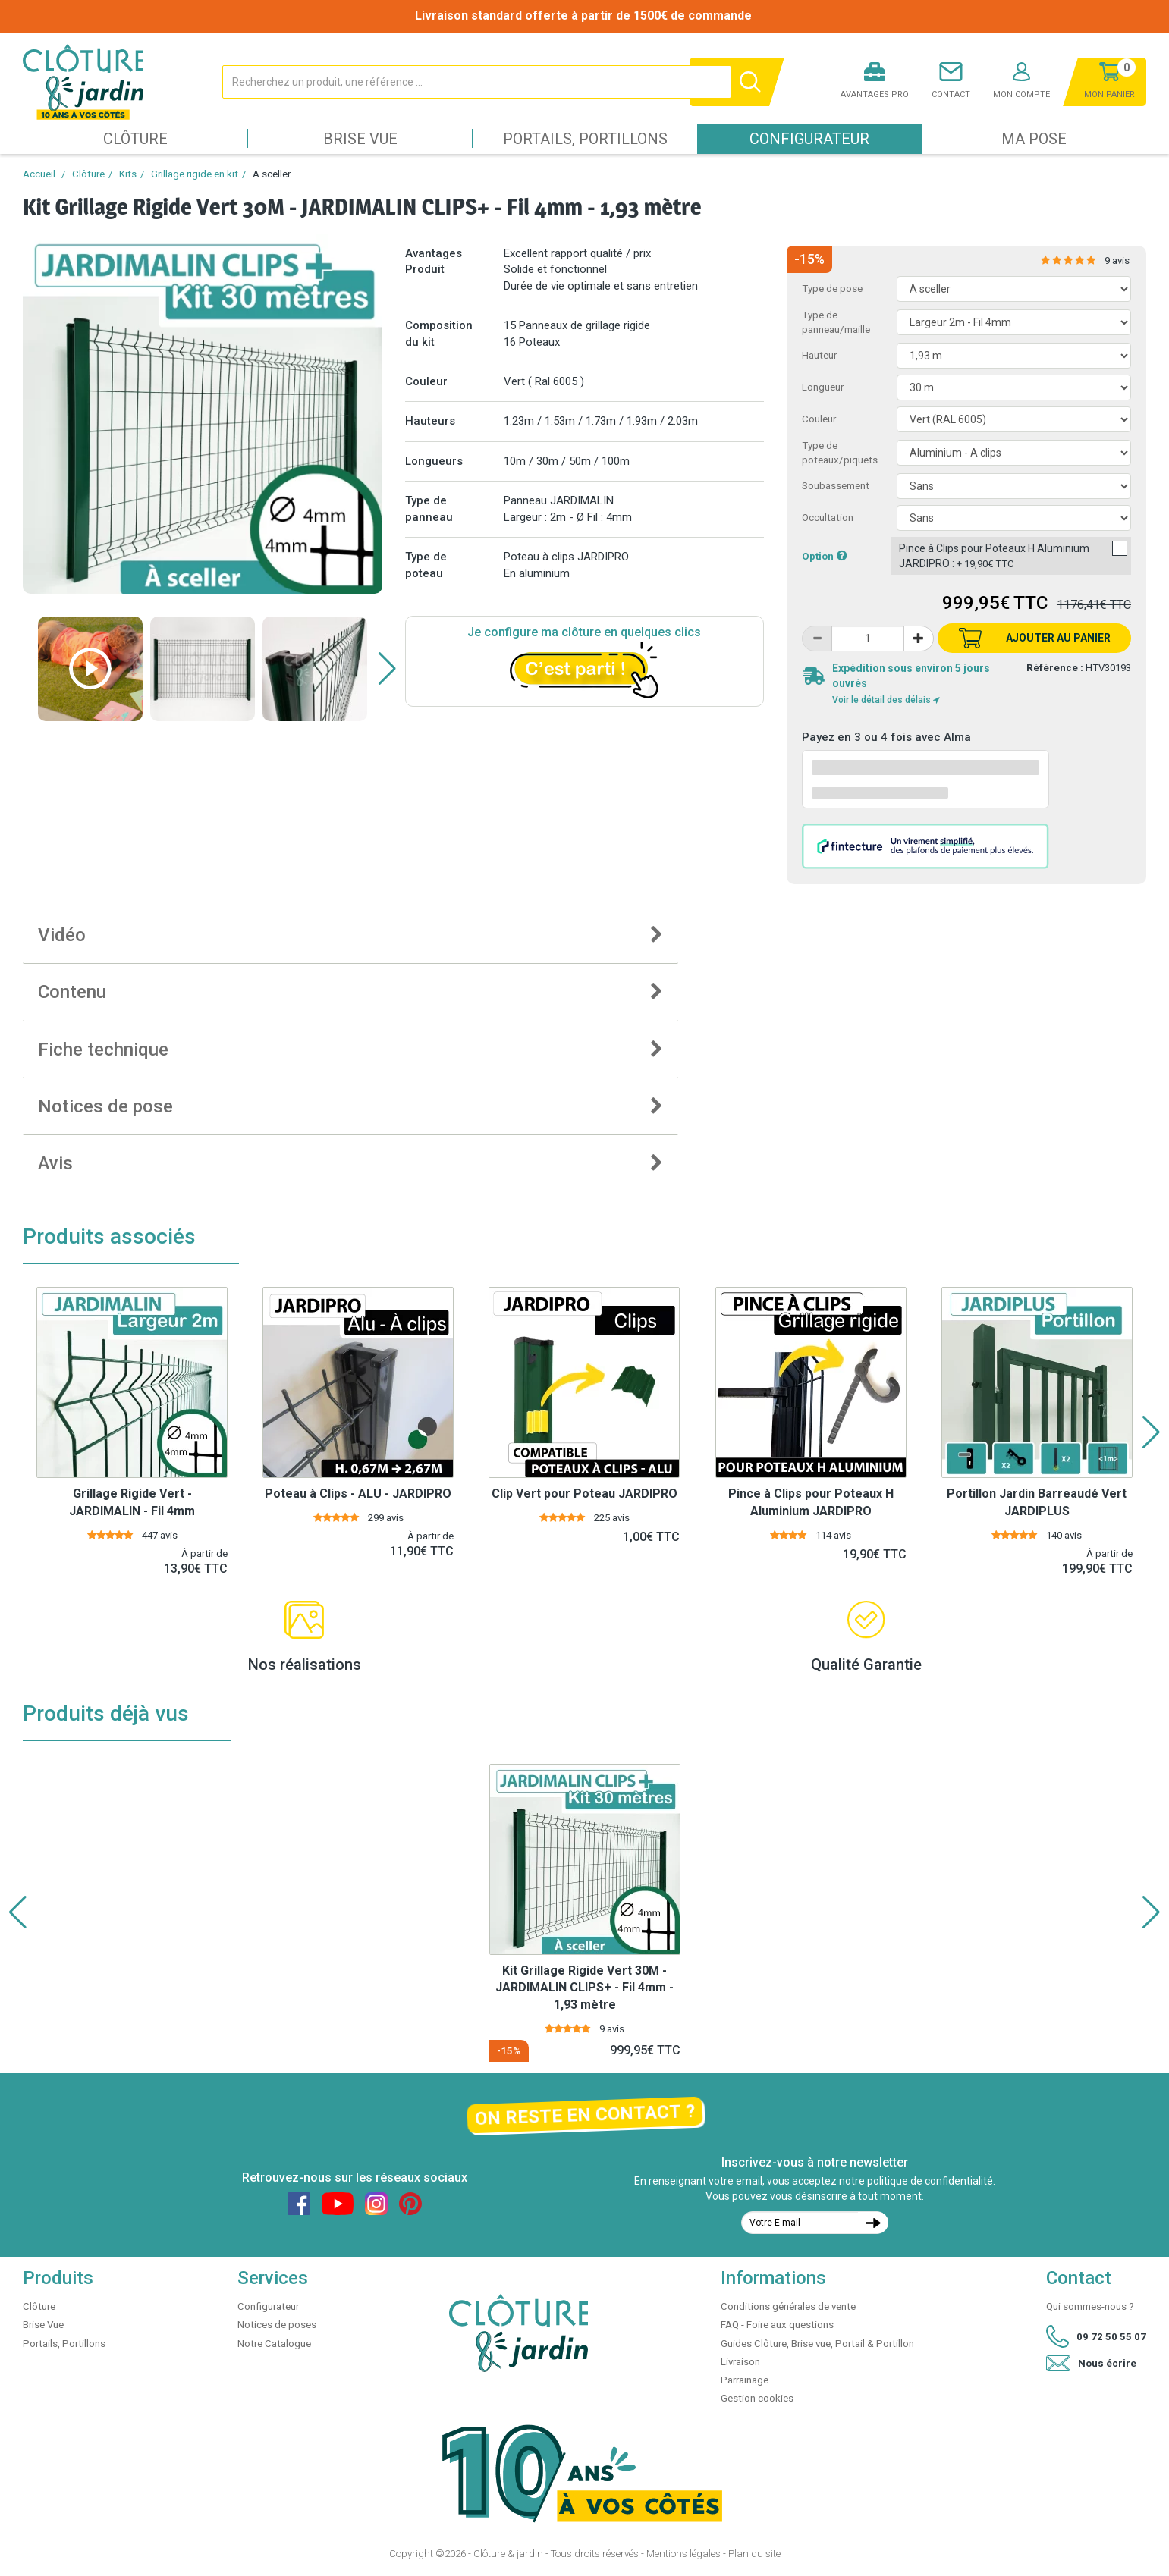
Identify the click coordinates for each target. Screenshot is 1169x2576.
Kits (128, 174)
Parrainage (744, 2380)
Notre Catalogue (274, 2343)
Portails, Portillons (585, 139)
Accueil (39, 174)
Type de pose (832, 288)
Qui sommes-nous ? (1090, 2306)
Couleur (819, 419)
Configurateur (809, 139)
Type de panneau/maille (836, 322)
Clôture (135, 139)
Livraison (740, 2361)
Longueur (823, 387)
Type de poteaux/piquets (840, 453)
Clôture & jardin (508, 2553)
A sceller (272, 174)
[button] (387, 669)
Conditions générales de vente (788, 2306)
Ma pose (1034, 139)
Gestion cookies (757, 2398)
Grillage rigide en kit (194, 174)
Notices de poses (276, 2324)
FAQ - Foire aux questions (777, 2324)
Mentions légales (683, 2553)
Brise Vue (360, 139)
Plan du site (754, 2553)
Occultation (827, 517)
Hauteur (819, 355)
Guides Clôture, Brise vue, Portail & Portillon (817, 2343)
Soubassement (835, 485)
